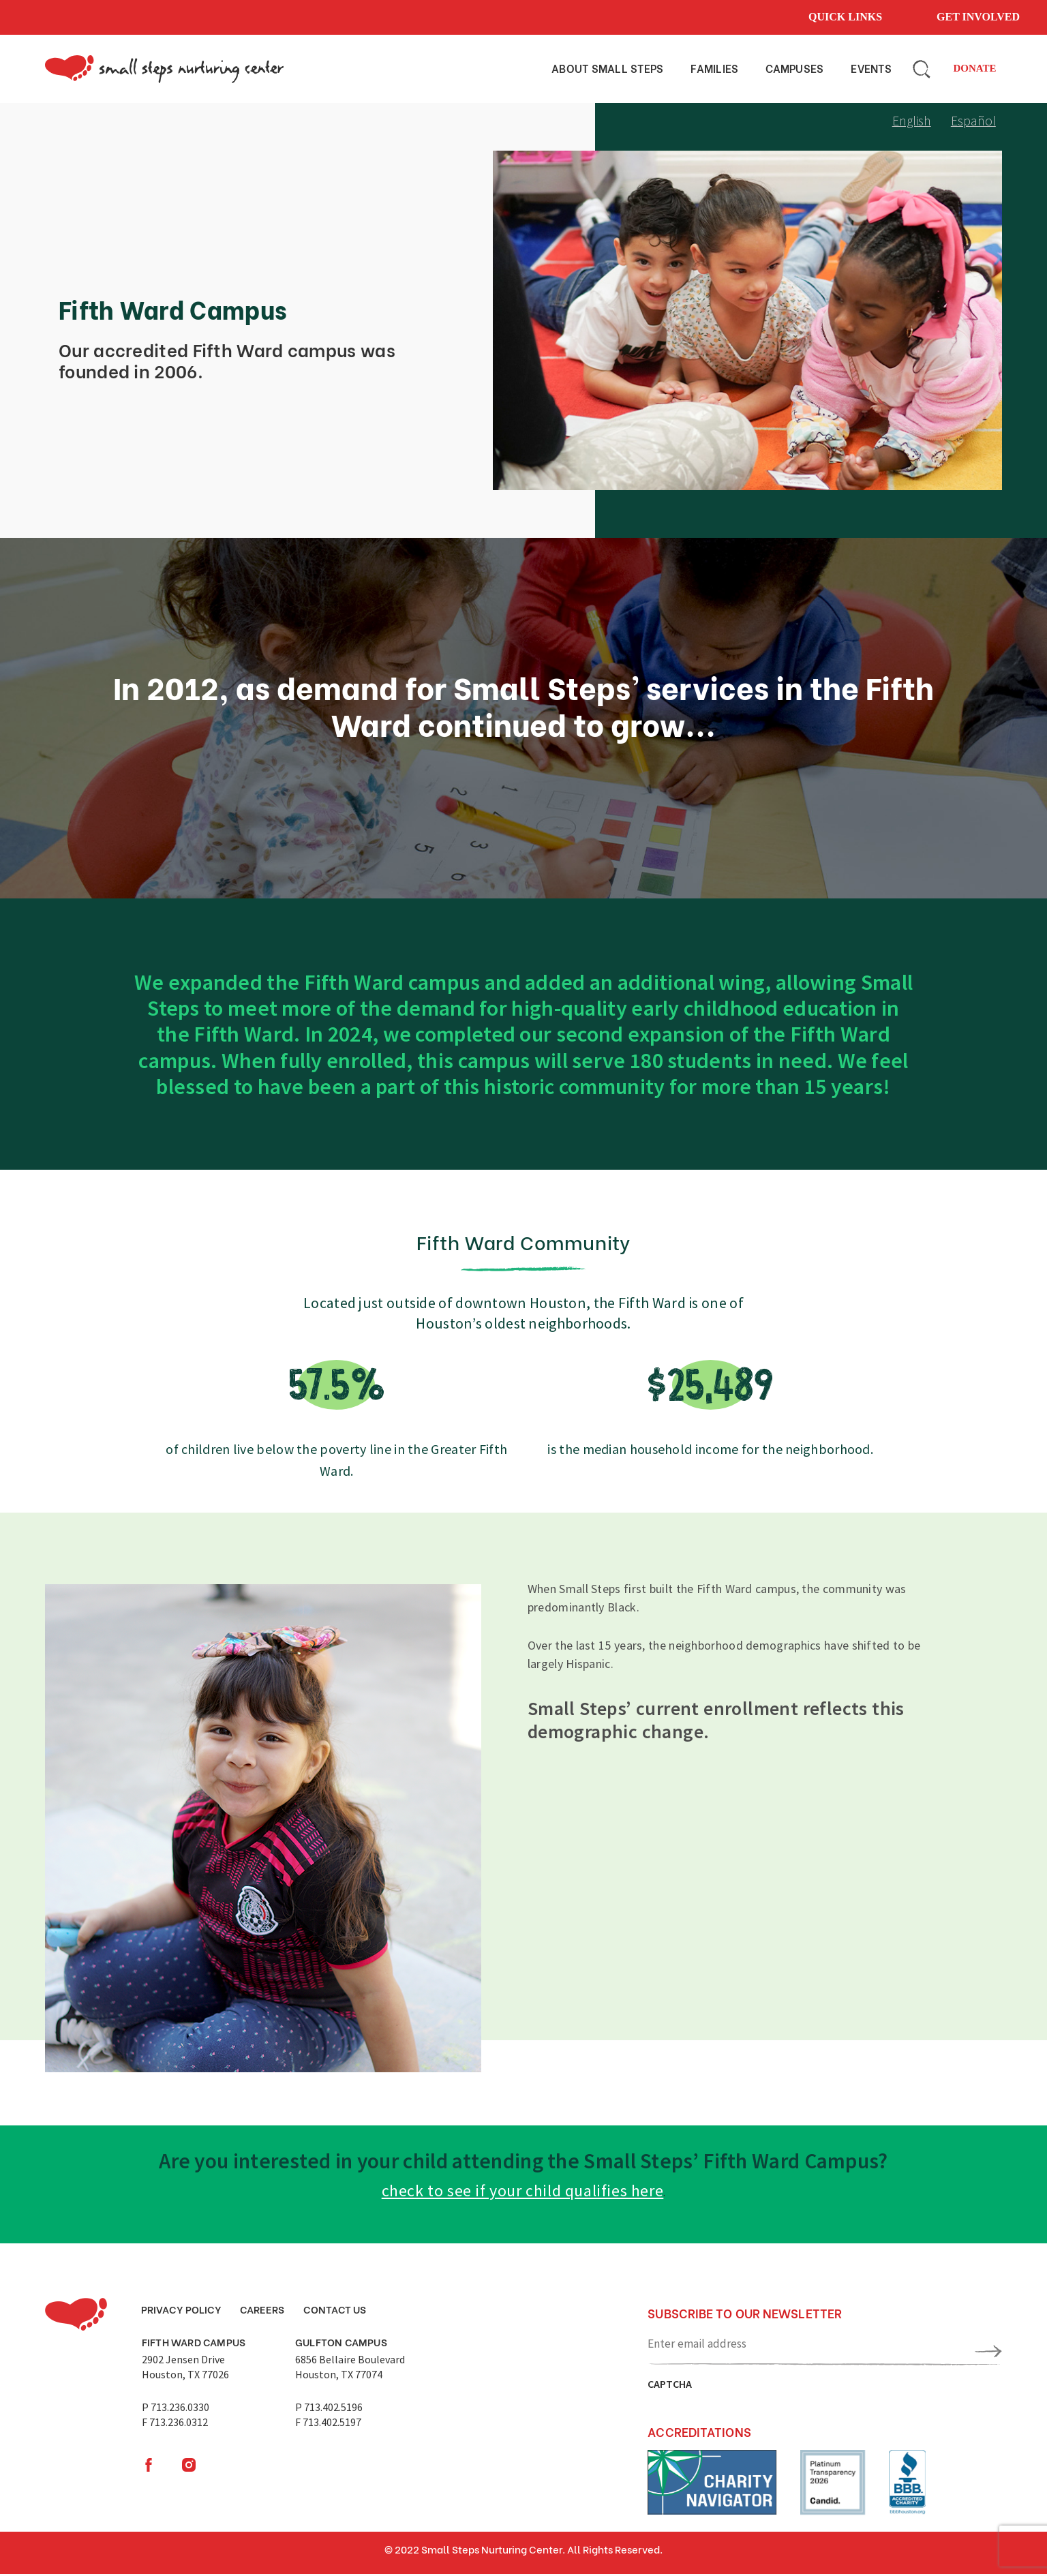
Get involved (978, 16)
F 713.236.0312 (175, 2427)
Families (714, 68)
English (910, 121)
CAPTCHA (670, 2386)
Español (972, 121)
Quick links (845, 16)
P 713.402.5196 (329, 2412)
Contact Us (340, 2312)
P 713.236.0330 (175, 2412)
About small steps (607, 68)
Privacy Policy (182, 2312)
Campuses (794, 68)
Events (871, 68)
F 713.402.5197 (328, 2427)
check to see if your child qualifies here (522, 2192)
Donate (974, 70)
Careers (266, 2312)
